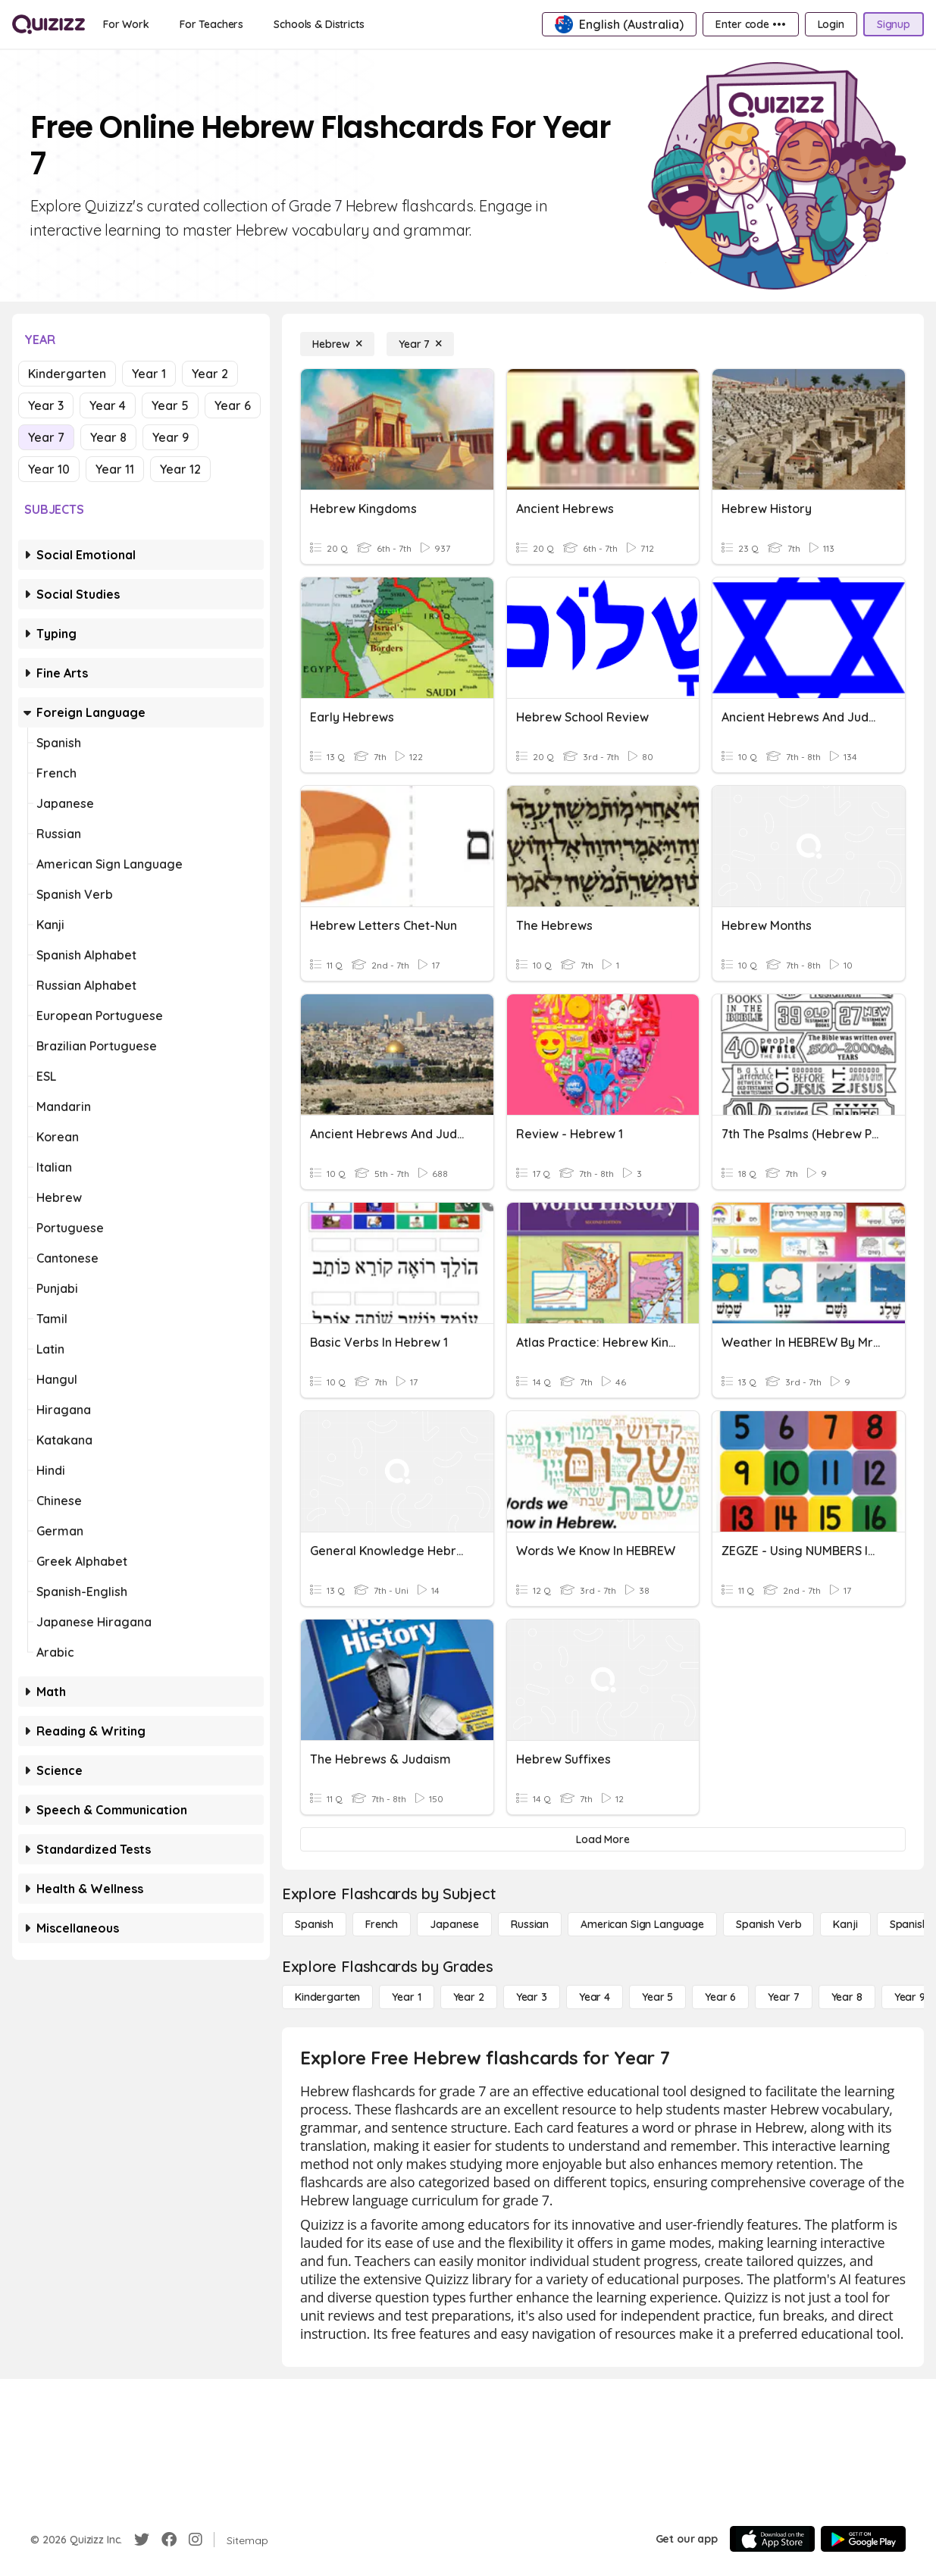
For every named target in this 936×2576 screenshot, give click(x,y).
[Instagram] (195, 2539)
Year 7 (46, 437)
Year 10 (49, 469)
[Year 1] (406, 1997)
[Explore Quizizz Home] (48, 24)
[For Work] (126, 24)
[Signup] (893, 24)
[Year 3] (531, 1997)
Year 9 (170, 437)
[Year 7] (420, 344)
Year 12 (180, 469)
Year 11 (114, 469)
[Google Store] (863, 2539)
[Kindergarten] (327, 1997)
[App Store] (772, 2539)
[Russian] (530, 1924)
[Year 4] (594, 1997)
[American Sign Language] (642, 1924)
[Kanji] (845, 1924)
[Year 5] (657, 1997)
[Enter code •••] (750, 24)
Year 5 (170, 405)
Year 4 (107, 405)
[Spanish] (314, 1924)
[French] (381, 1924)
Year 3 (46, 405)
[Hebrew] (337, 344)
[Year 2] (468, 1997)
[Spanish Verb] (768, 1924)
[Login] (831, 24)
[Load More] (603, 1839)
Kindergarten (67, 373)
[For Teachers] (211, 24)
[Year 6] (720, 1997)
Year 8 (108, 437)
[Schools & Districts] (318, 24)
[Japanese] (454, 1924)
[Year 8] (847, 1997)
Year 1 (149, 373)
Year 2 (210, 373)
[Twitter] (141, 2539)
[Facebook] (169, 2539)
